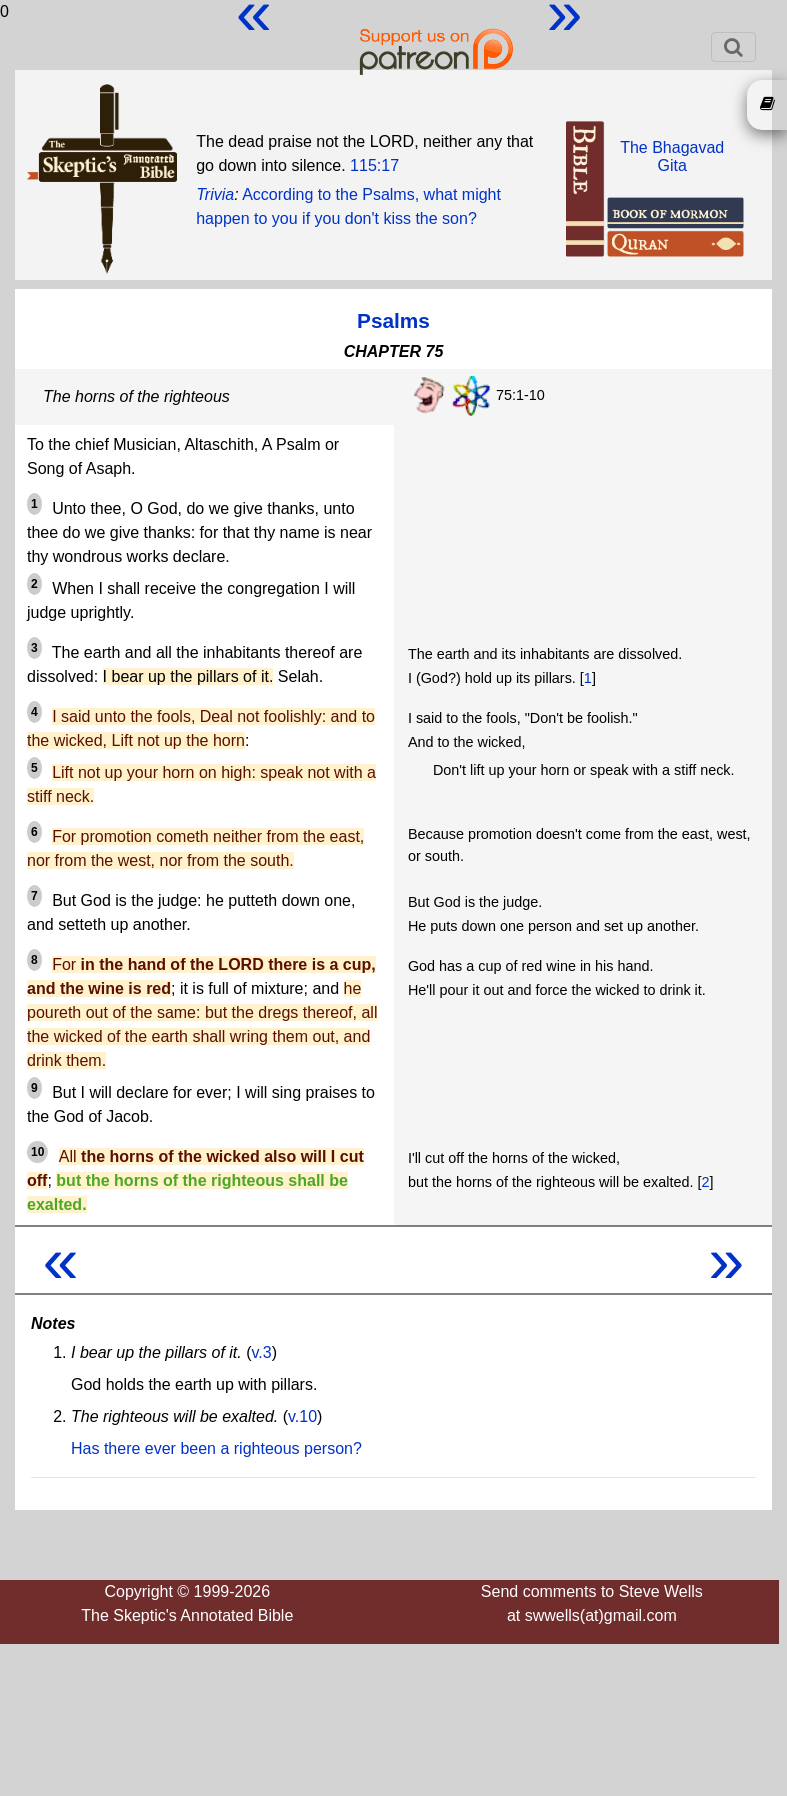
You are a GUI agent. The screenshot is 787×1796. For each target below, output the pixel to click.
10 (37, 1152)
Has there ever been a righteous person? (216, 1448)
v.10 (302, 1416)
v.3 (262, 1352)
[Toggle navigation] (733, 47)
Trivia (215, 194)
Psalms (393, 320)
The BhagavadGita (672, 156)
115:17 (374, 165)
